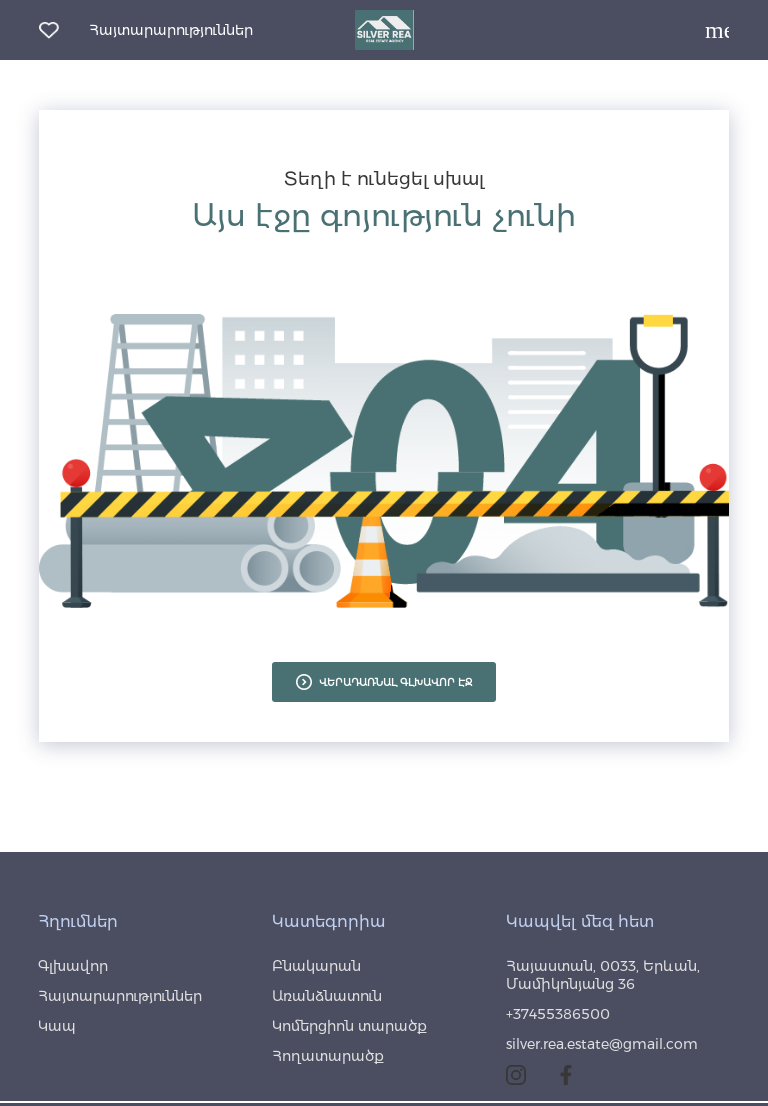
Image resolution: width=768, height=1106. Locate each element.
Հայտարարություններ (171, 30)
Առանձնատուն (327, 996)
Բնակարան (316, 966)
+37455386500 (558, 1014)
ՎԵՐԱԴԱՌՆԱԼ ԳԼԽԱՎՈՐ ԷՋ (384, 682)
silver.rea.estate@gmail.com (602, 1044)
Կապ (57, 1026)
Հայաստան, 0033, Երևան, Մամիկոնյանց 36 (603, 975)
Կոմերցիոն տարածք (349, 1026)
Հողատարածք (328, 1056)
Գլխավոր (73, 966)
